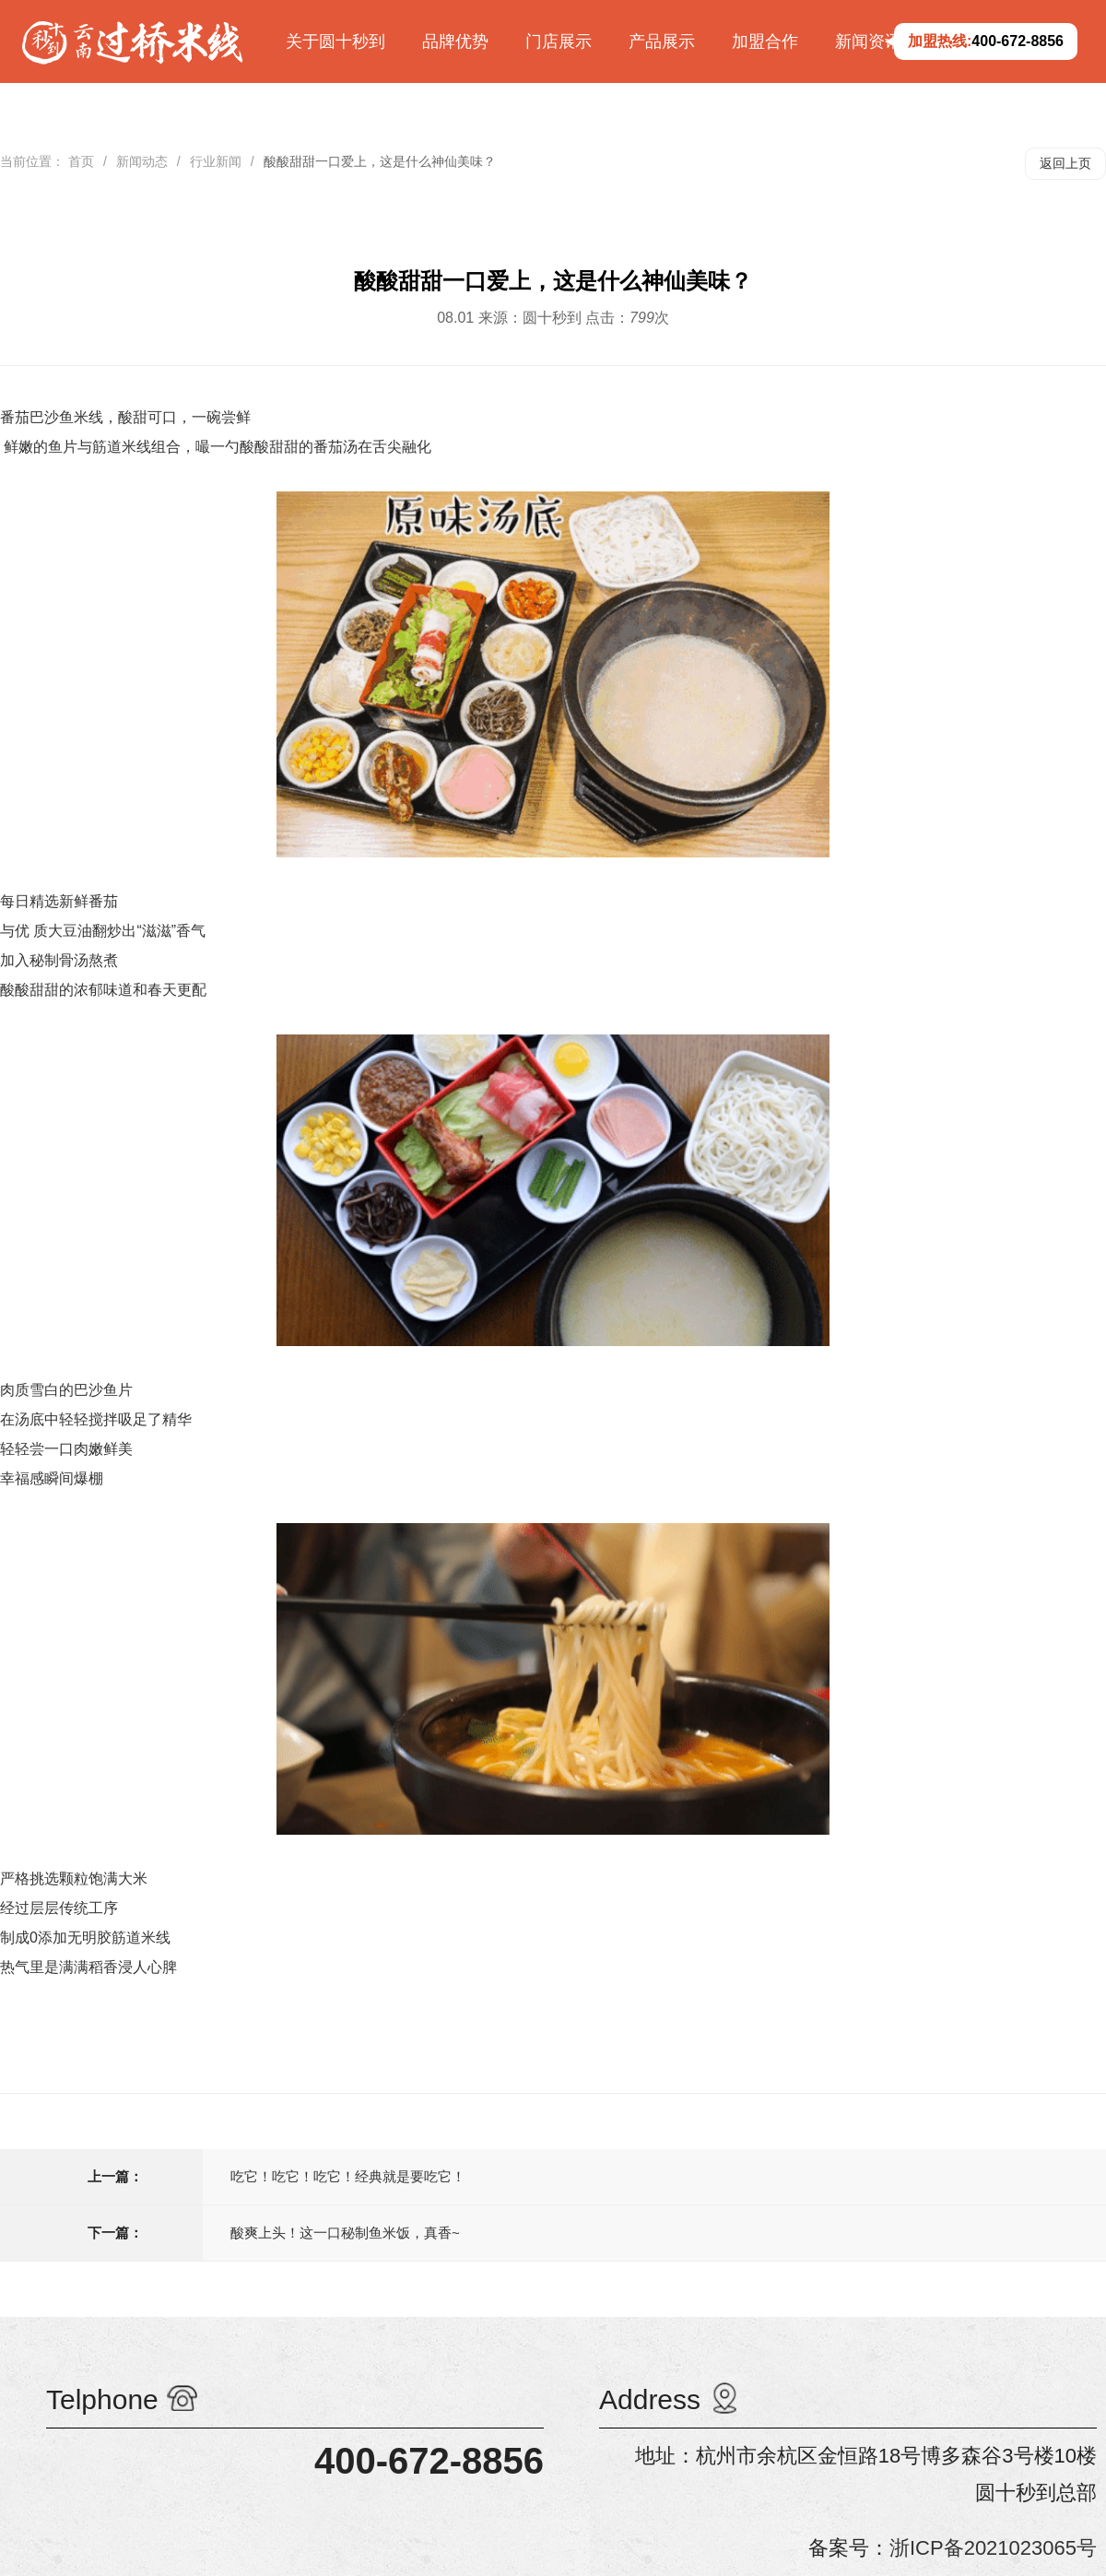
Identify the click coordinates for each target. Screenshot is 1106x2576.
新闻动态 (142, 161)
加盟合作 (765, 41)
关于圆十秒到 (335, 41)
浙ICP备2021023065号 (993, 2547)
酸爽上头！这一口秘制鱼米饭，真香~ (345, 2232)
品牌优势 (455, 41)
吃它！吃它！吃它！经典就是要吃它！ (347, 2176)
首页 (81, 161)
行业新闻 (215, 161)
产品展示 (662, 41)
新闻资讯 (868, 41)
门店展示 (558, 41)
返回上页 (1065, 163)
